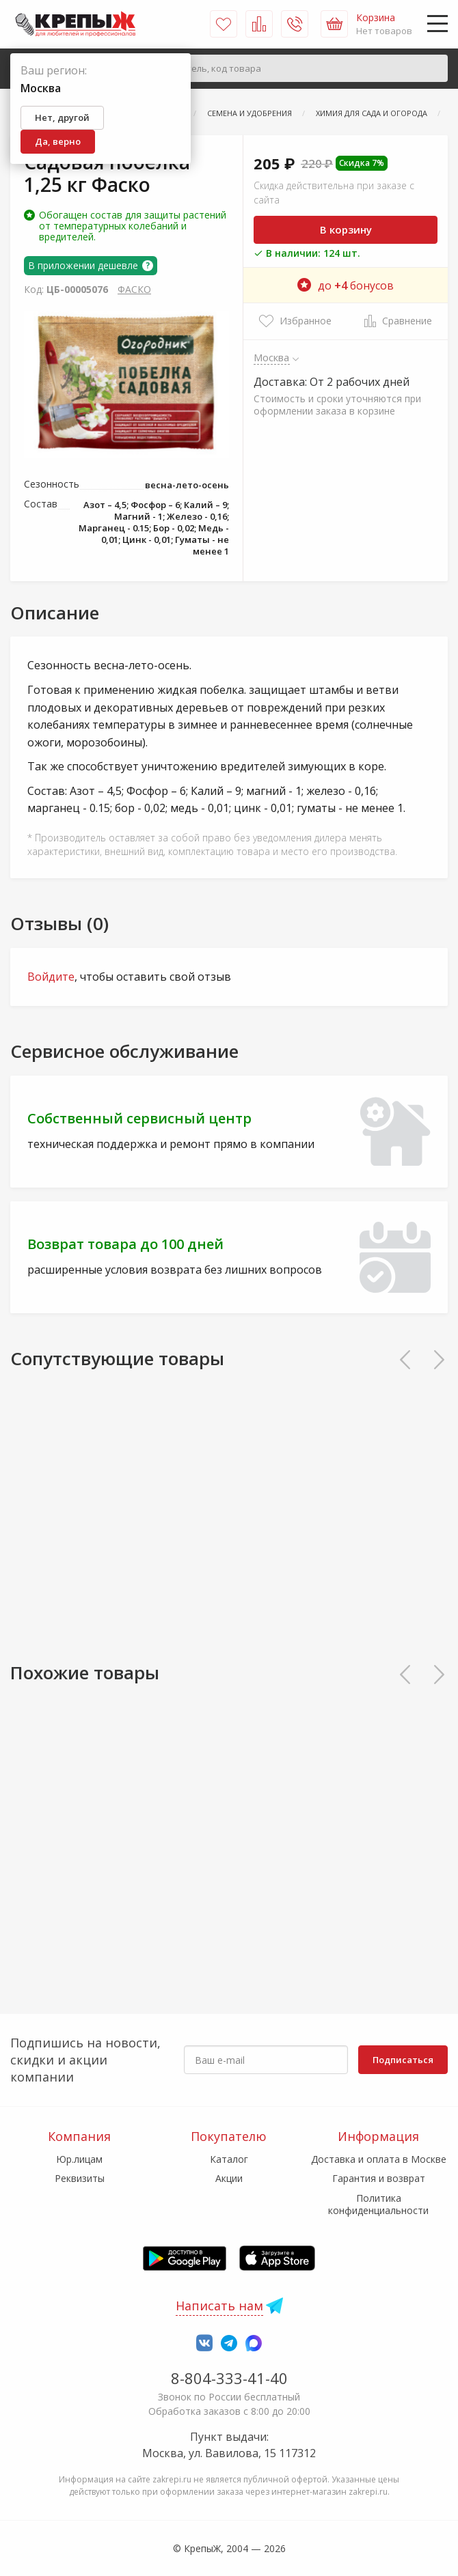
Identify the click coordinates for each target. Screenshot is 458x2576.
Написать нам (219, 2305)
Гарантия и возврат (378, 2178)
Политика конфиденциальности (378, 2204)
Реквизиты (80, 2178)
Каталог (229, 2159)
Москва (272, 357)
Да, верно (58, 141)
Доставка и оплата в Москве (378, 2159)
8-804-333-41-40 (229, 2378)
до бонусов (345, 285)
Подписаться (403, 2060)
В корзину (346, 229)
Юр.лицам (79, 2159)
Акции (229, 2178)
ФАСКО (134, 289)
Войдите (51, 976)
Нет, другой (62, 117)
